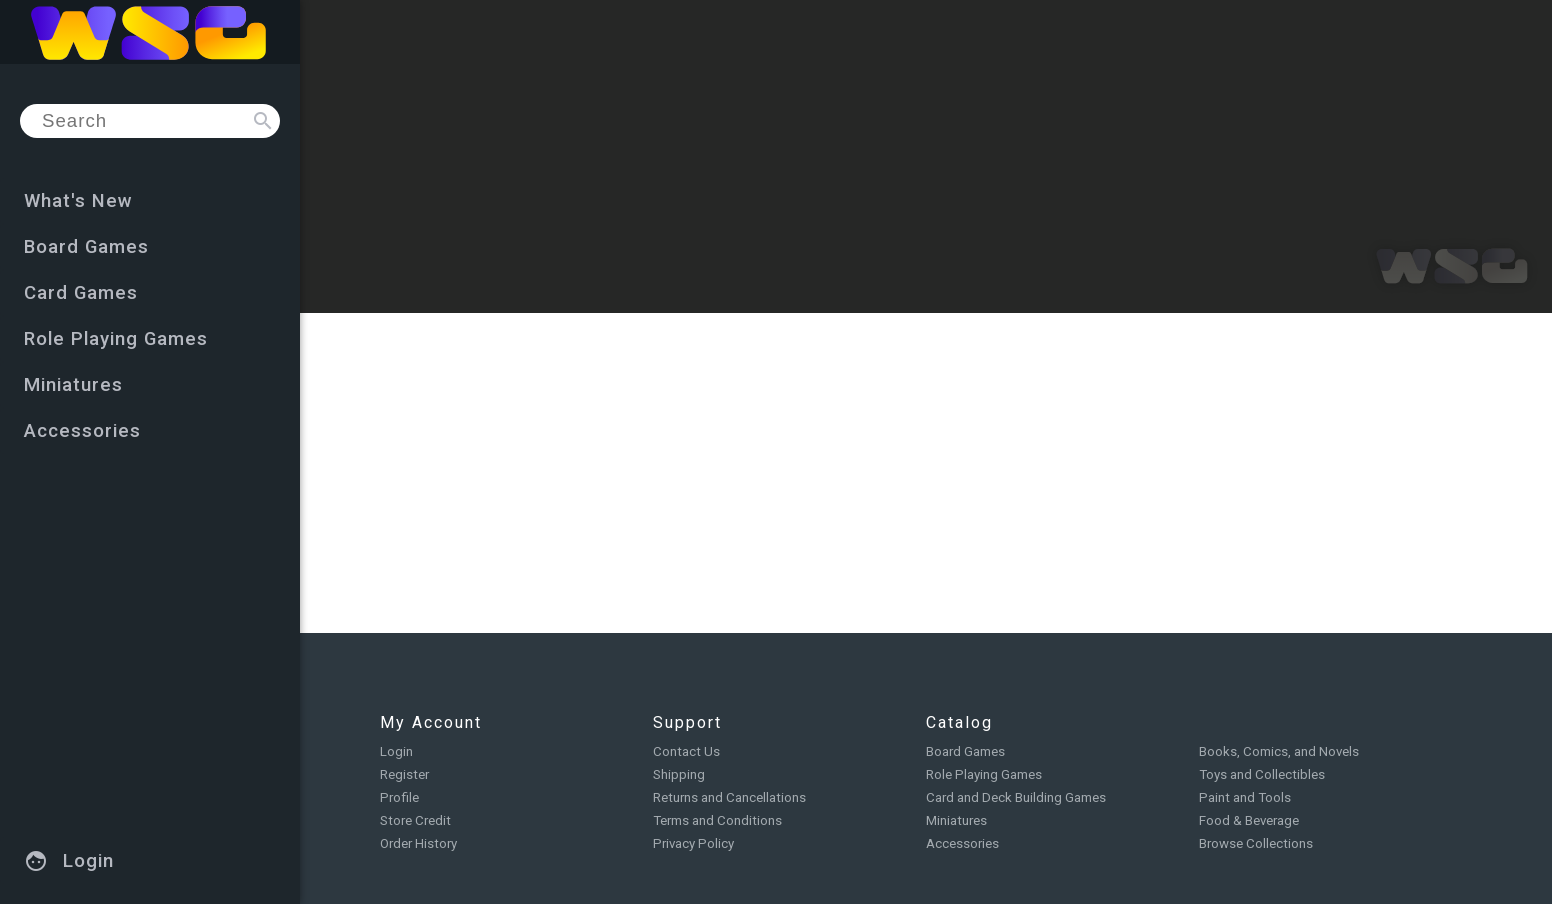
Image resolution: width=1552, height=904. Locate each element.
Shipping (679, 774)
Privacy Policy (693, 843)
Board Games (965, 751)
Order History (418, 843)
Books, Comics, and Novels (1279, 751)
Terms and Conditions (717, 820)
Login (396, 751)
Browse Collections (1256, 843)
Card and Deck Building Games (1016, 797)
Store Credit (415, 820)
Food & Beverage (1249, 820)
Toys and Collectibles (1262, 774)
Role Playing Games (984, 774)
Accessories (962, 843)
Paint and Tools (1245, 797)
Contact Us (686, 751)
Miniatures (956, 820)
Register (404, 774)
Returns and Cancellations (729, 797)
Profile (399, 797)
